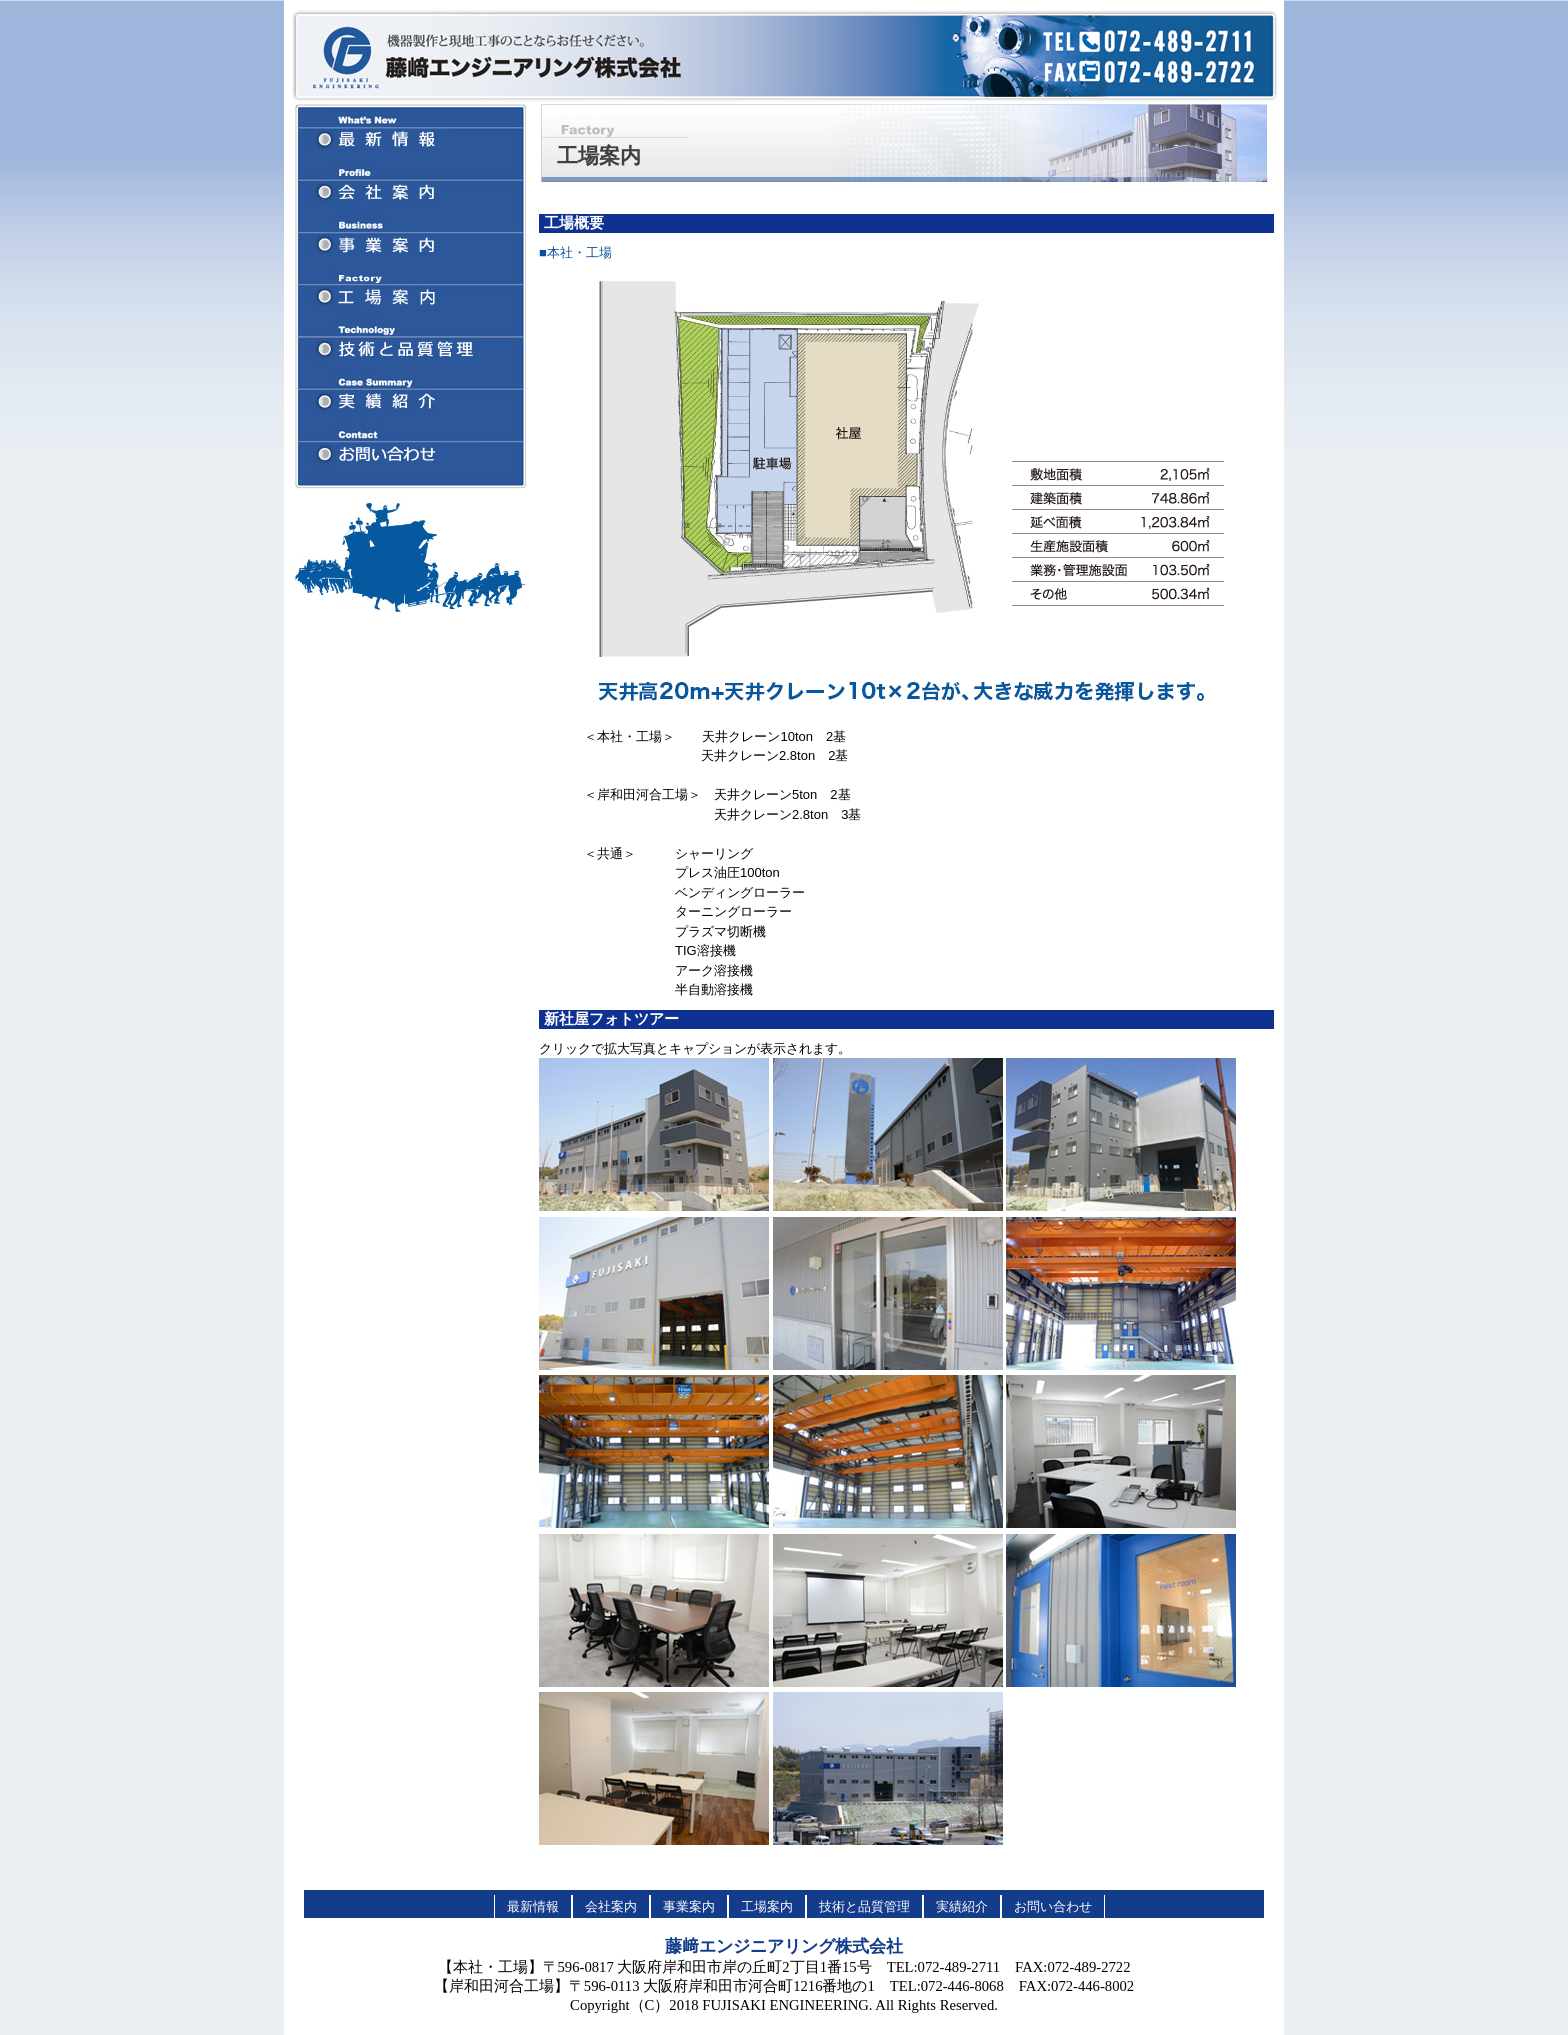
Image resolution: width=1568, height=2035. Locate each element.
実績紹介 (962, 1906)
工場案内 (767, 1906)
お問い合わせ (1053, 1906)
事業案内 (689, 1906)
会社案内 (611, 1906)
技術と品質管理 (864, 1906)
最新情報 (533, 1906)
